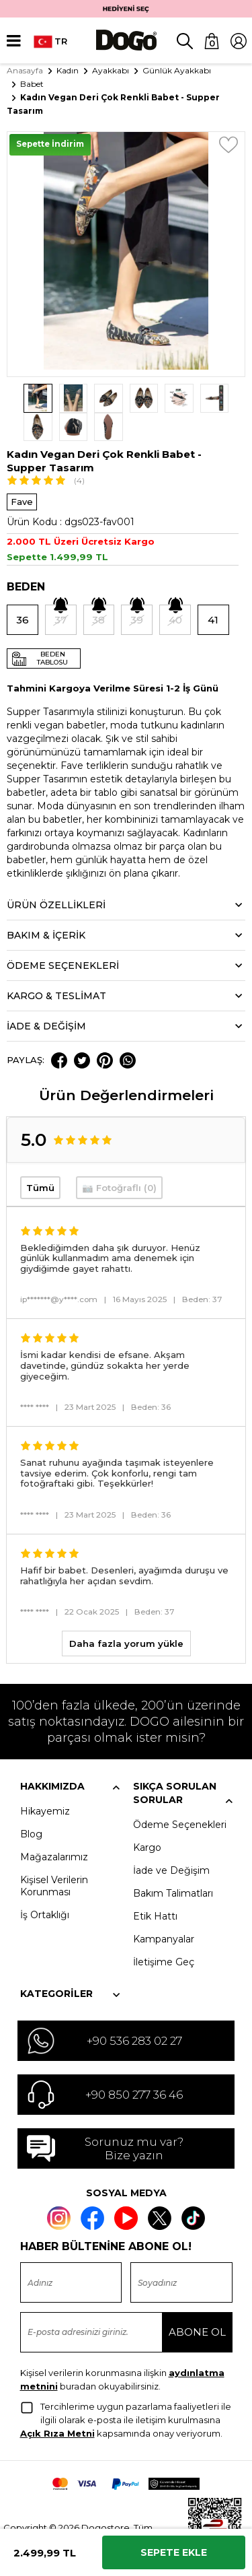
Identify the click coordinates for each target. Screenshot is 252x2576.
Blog (31, 1806)
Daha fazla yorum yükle (126, 1615)
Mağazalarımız (54, 1829)
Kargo (147, 1819)
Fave (22, 473)
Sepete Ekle (173, 2552)
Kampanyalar (163, 1911)
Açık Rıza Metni (57, 2404)
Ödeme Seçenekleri (179, 1796)
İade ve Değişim (171, 1842)
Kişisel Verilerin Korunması (54, 1857)
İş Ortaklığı (44, 1886)
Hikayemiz (45, 1783)
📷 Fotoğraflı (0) (119, 1159)
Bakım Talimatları (173, 1865)
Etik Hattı (155, 1888)
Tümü (40, 1159)
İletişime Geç (163, 1934)
